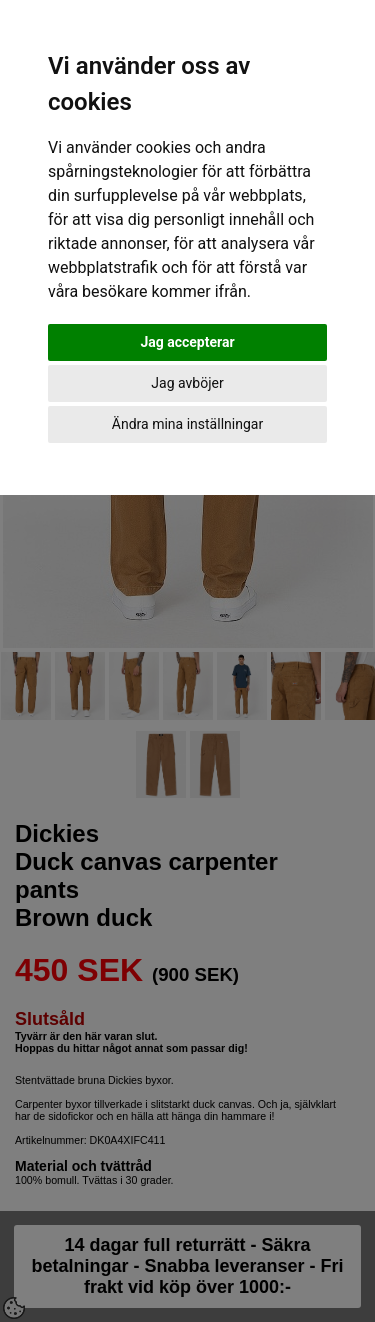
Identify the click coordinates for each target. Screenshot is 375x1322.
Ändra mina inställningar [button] (187, 424)
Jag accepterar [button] (187, 342)
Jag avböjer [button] (187, 383)
